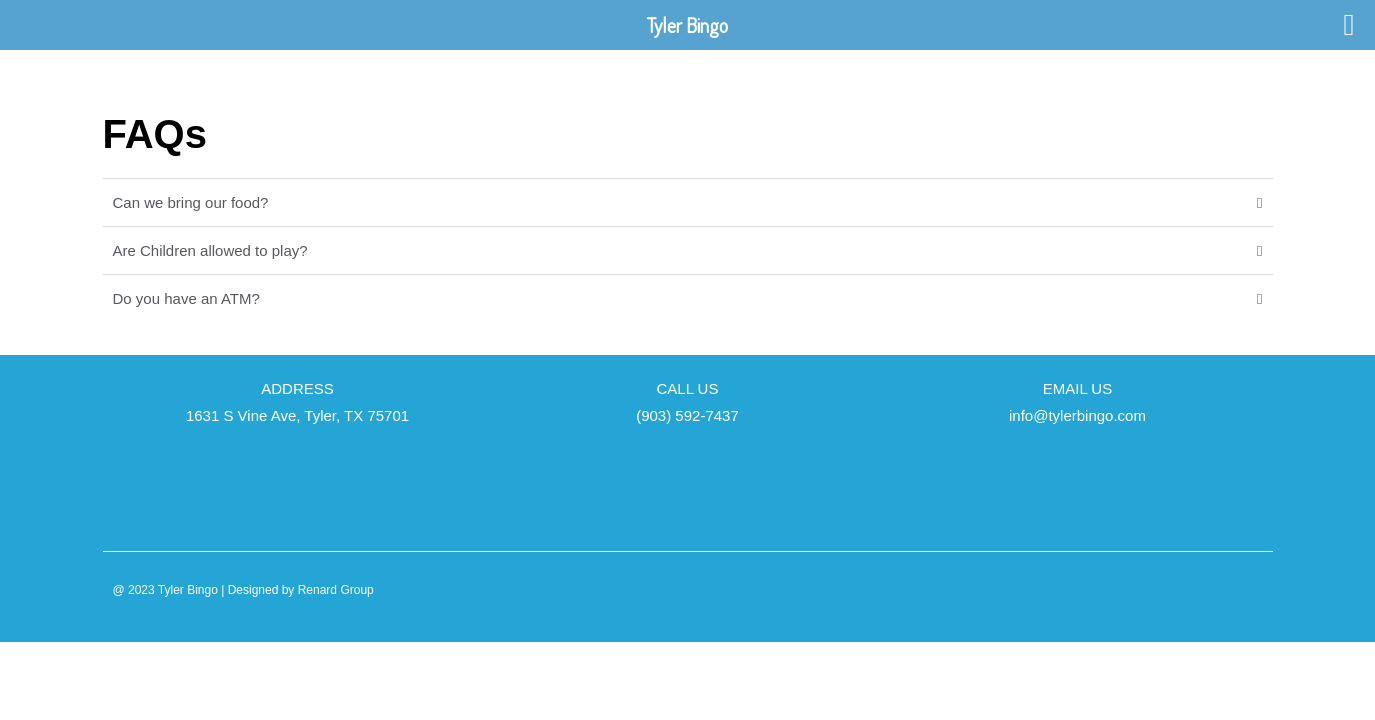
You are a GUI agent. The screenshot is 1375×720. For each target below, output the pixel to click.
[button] (688, 202)
